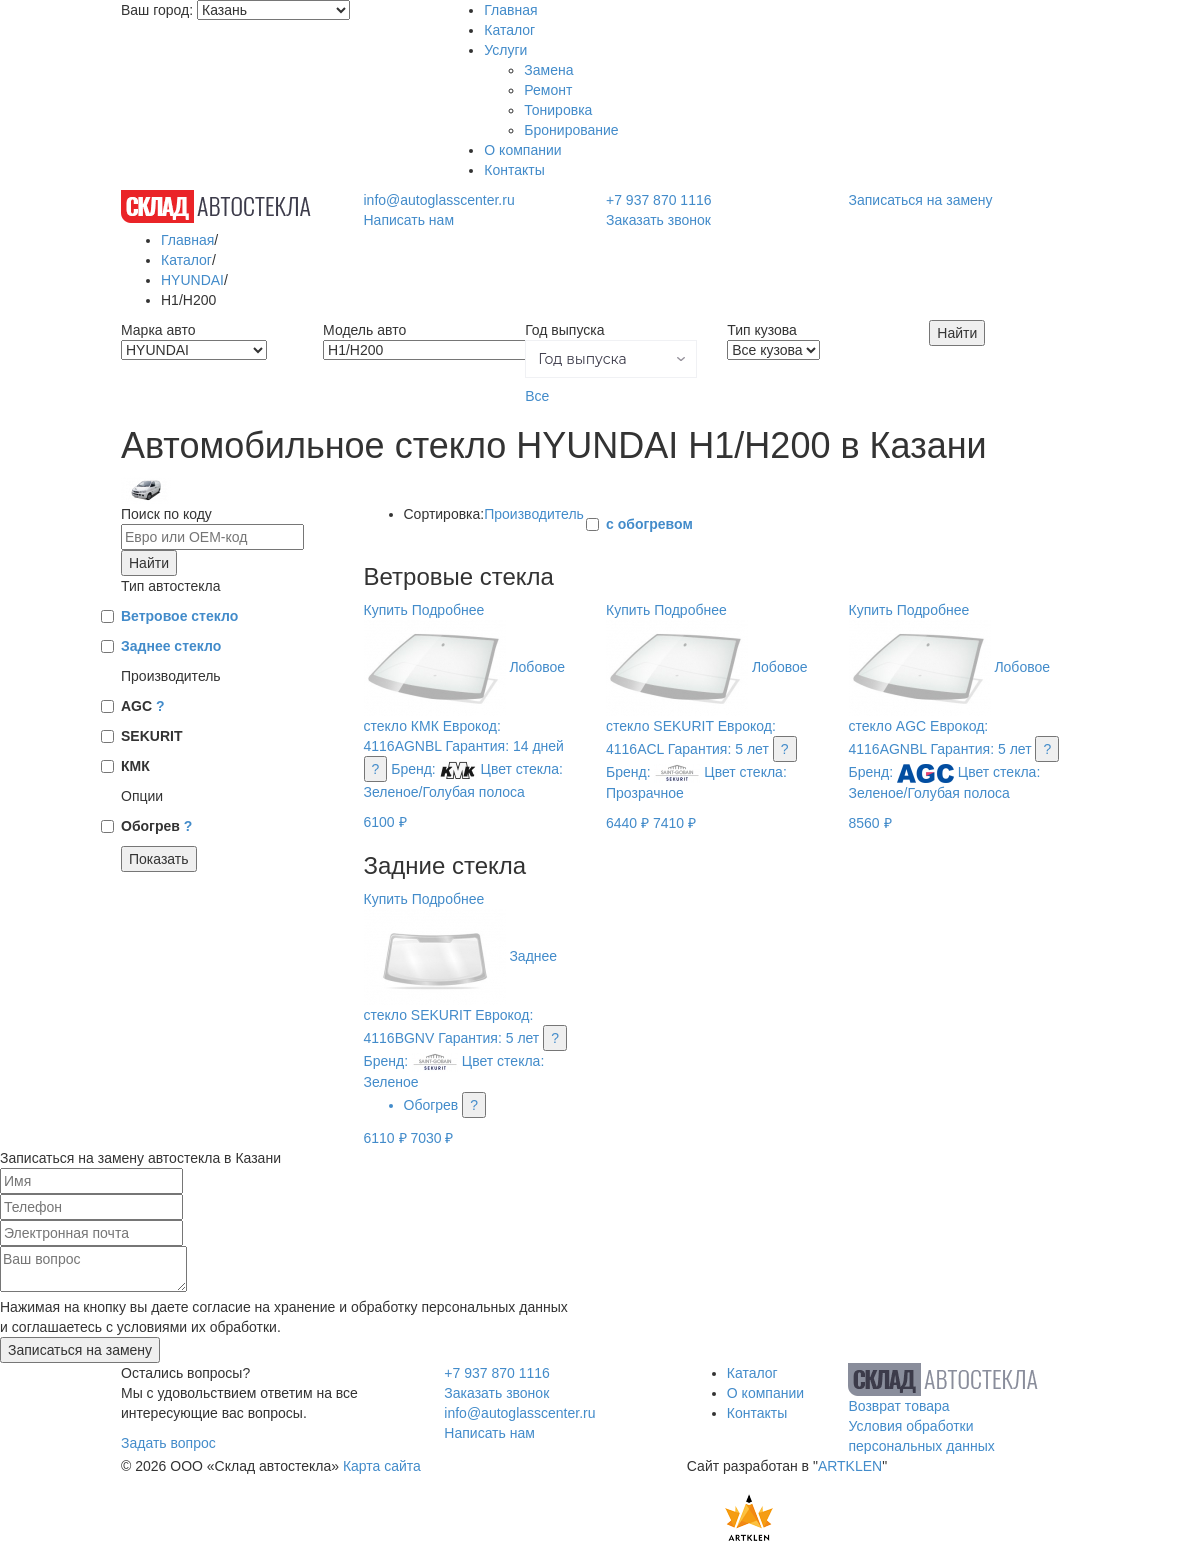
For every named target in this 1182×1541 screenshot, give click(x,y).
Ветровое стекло (179, 616)
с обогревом (649, 524)
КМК (135, 766)
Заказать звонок (658, 220)
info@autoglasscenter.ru (439, 200)
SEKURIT (151, 736)
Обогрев (156, 826)
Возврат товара (898, 1406)
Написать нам (409, 220)
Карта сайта (382, 1466)
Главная (510, 10)
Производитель (534, 514)
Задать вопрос (168, 1443)
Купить (386, 610)
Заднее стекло (171, 646)
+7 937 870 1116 (659, 200)
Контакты (514, 170)
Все (537, 396)
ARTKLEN (850, 1466)
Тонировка (558, 110)
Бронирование (571, 130)
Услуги (505, 50)
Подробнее (448, 610)
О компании (522, 150)
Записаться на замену (921, 200)
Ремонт (548, 90)
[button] (611, 359)
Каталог (509, 30)
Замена (548, 70)
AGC (143, 706)
